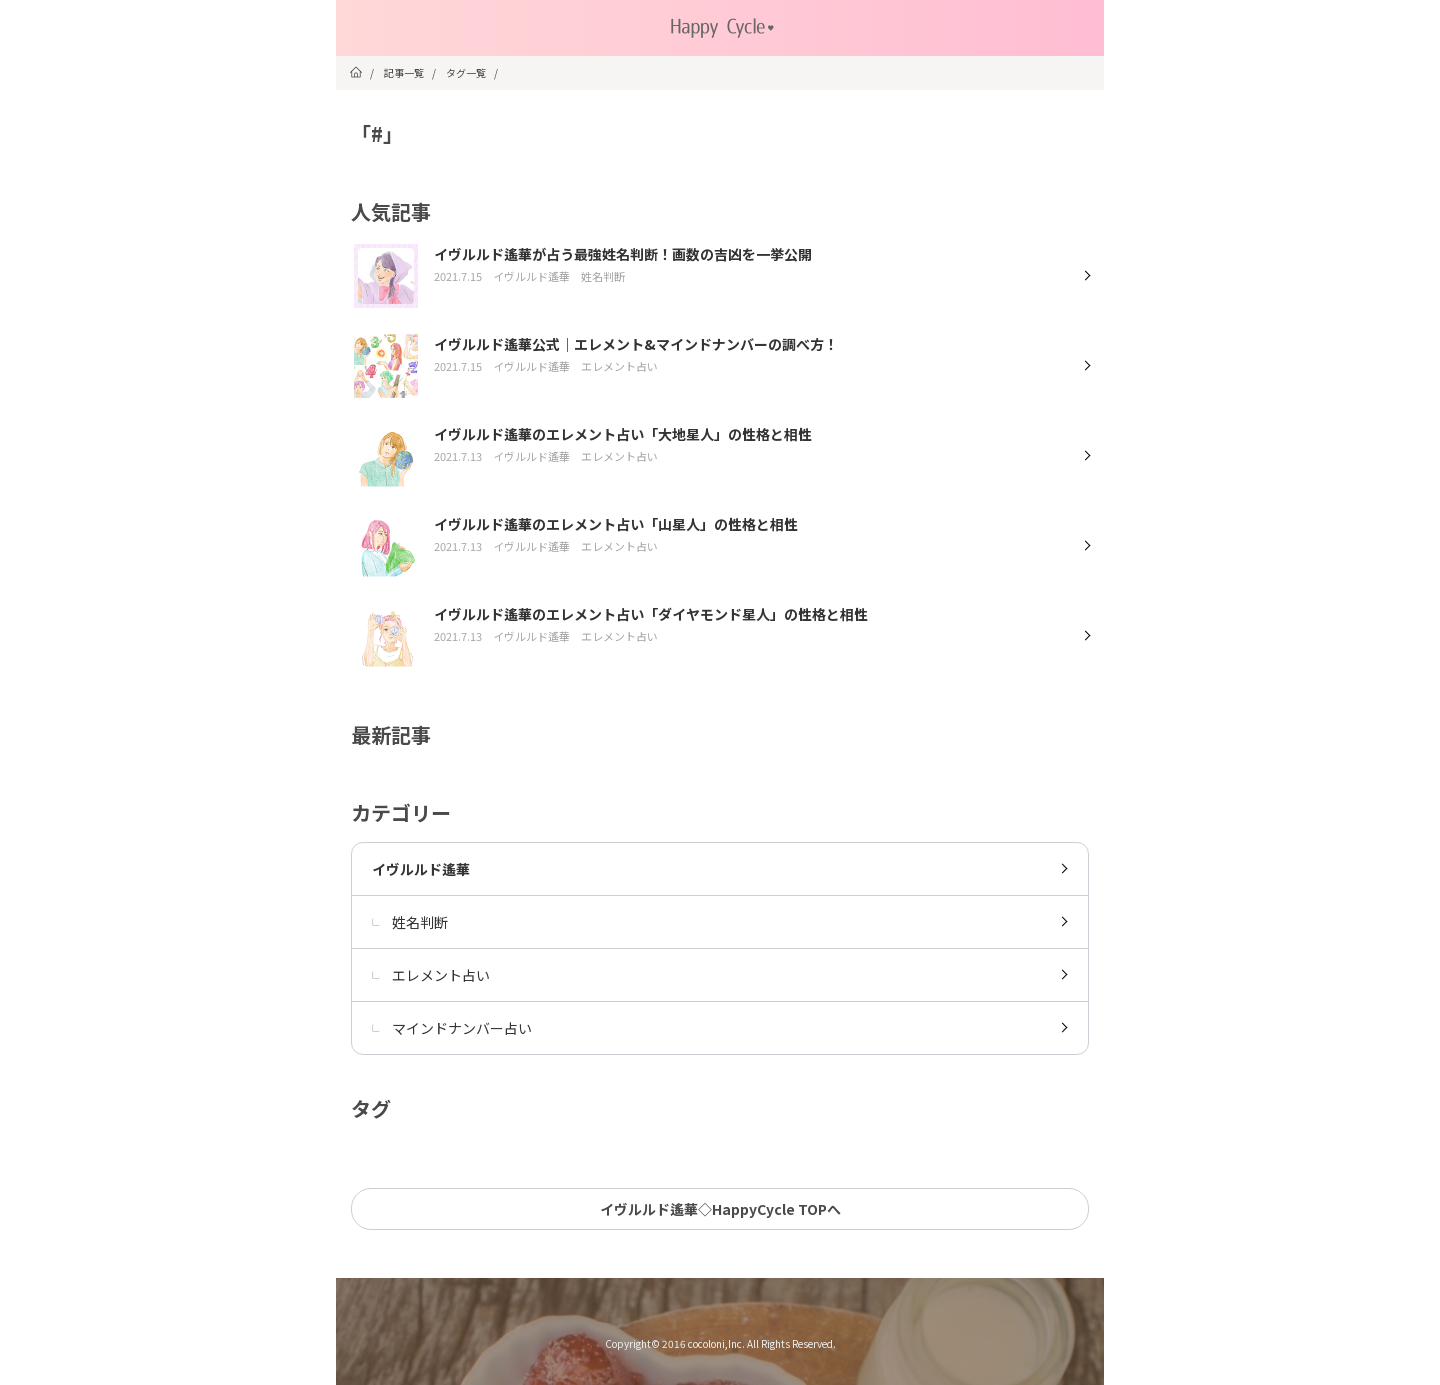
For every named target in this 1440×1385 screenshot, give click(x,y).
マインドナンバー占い (452, 1028)
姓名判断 (410, 922)
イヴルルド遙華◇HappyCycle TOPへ (720, 1209)
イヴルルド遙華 (421, 869)
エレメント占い (431, 975)
